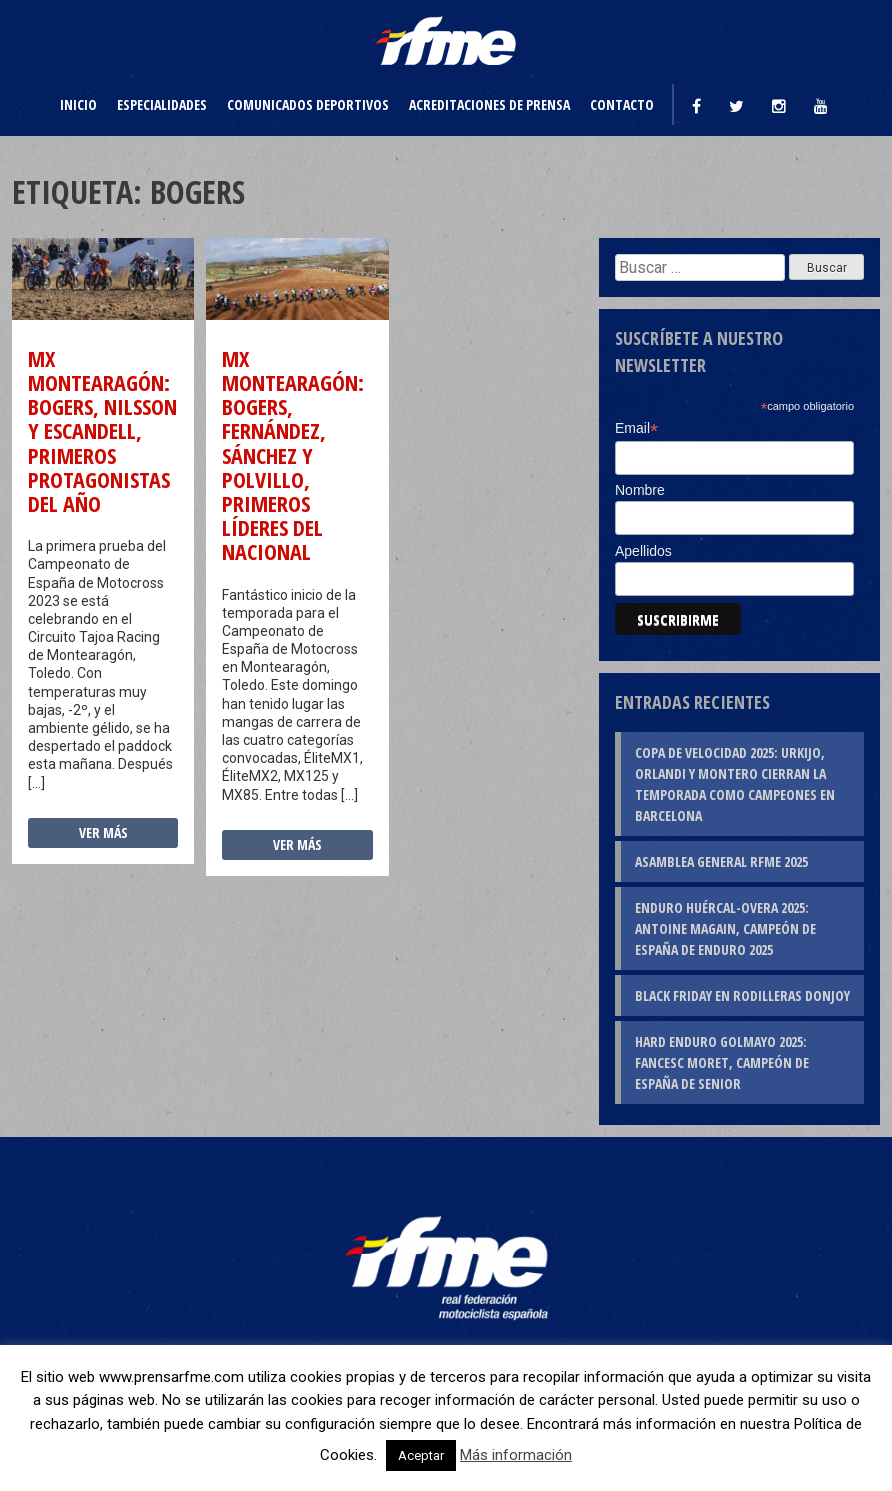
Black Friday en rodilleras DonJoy (742, 995)
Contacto (622, 104)
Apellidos (643, 551)
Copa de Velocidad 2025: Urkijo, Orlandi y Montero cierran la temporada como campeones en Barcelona (735, 784)
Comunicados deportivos (308, 104)
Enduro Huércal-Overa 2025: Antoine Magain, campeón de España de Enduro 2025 (725, 928)
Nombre (640, 490)
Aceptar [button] (421, 1455)
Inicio (78, 104)
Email (636, 428)
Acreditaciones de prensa (489, 104)
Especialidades (162, 104)
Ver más (103, 832)
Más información (516, 1455)
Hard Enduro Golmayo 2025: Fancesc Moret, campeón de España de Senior (722, 1062)
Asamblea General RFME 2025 (721, 861)
